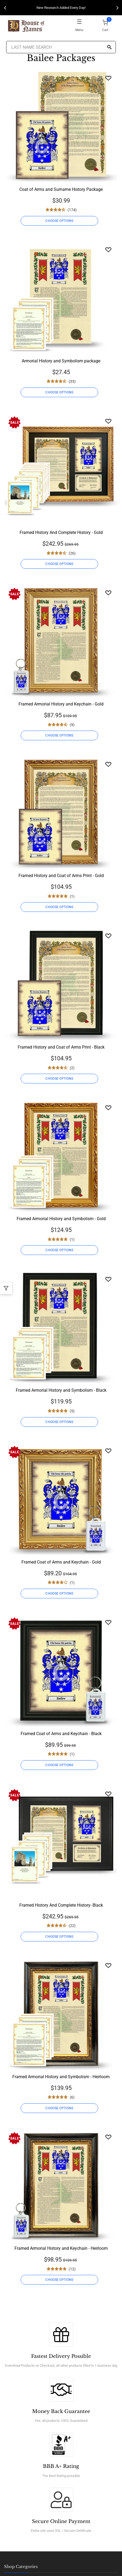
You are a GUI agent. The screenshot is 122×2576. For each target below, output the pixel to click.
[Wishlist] (108, 78)
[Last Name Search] (61, 47)
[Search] (109, 47)
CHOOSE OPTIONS (59, 221)
